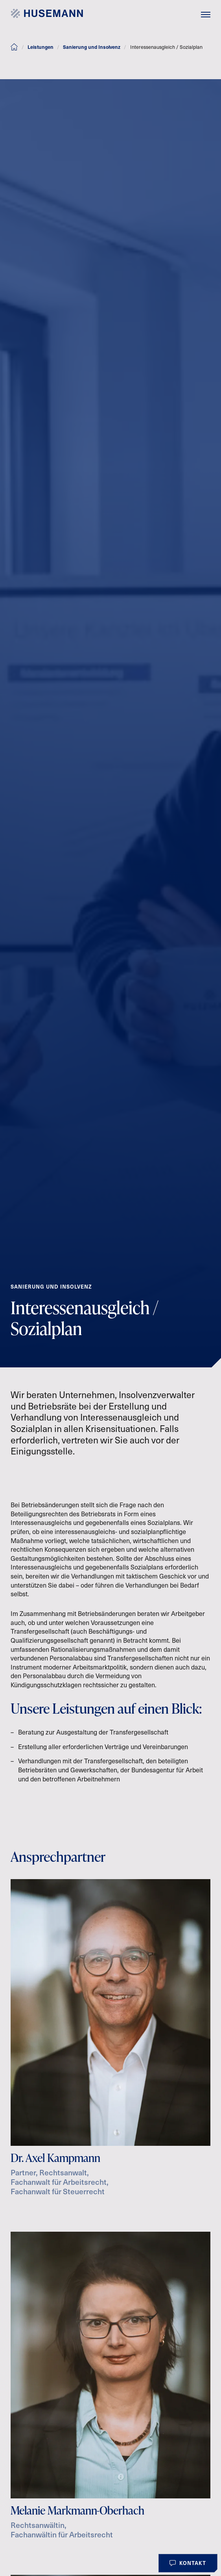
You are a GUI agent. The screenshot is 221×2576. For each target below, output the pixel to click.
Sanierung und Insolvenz (91, 46)
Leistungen (40, 46)
